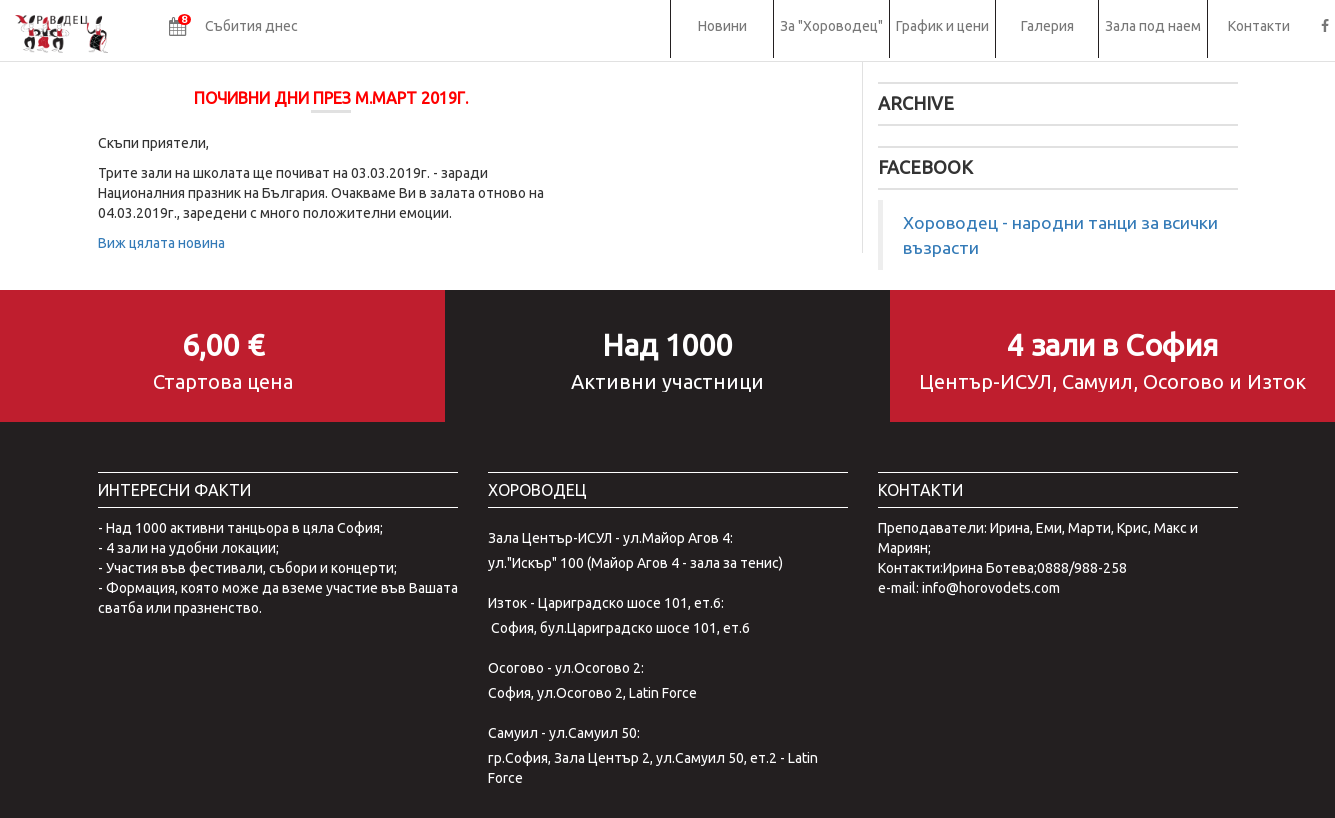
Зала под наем (1153, 26)
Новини (722, 26)
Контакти (1259, 26)
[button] (233, 29)
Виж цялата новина (161, 243)
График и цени (942, 26)
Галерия (1047, 26)
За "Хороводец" (831, 26)
